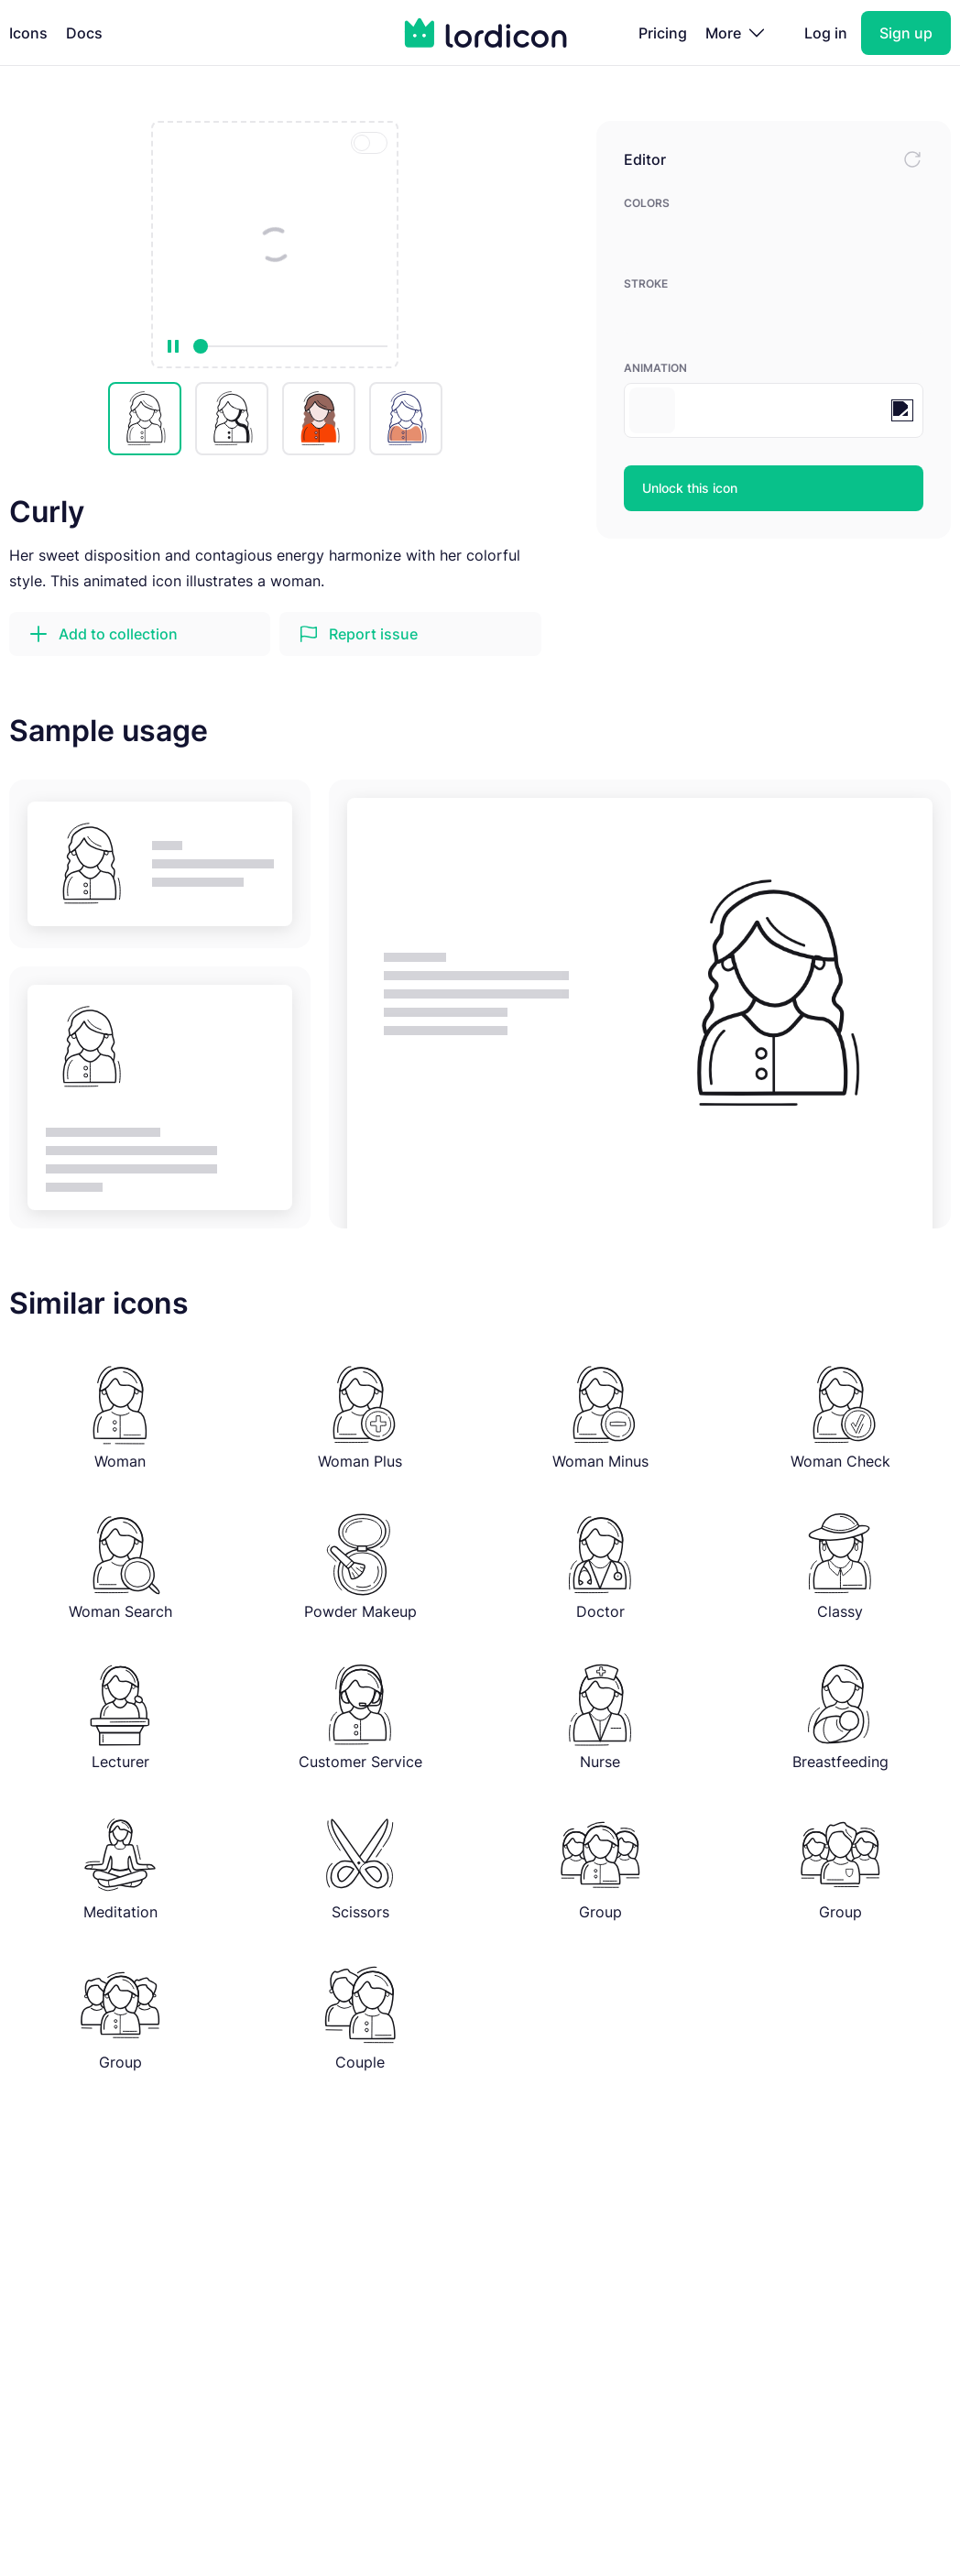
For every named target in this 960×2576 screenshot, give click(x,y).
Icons (28, 33)
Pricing (662, 33)
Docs (84, 33)
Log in (825, 33)
